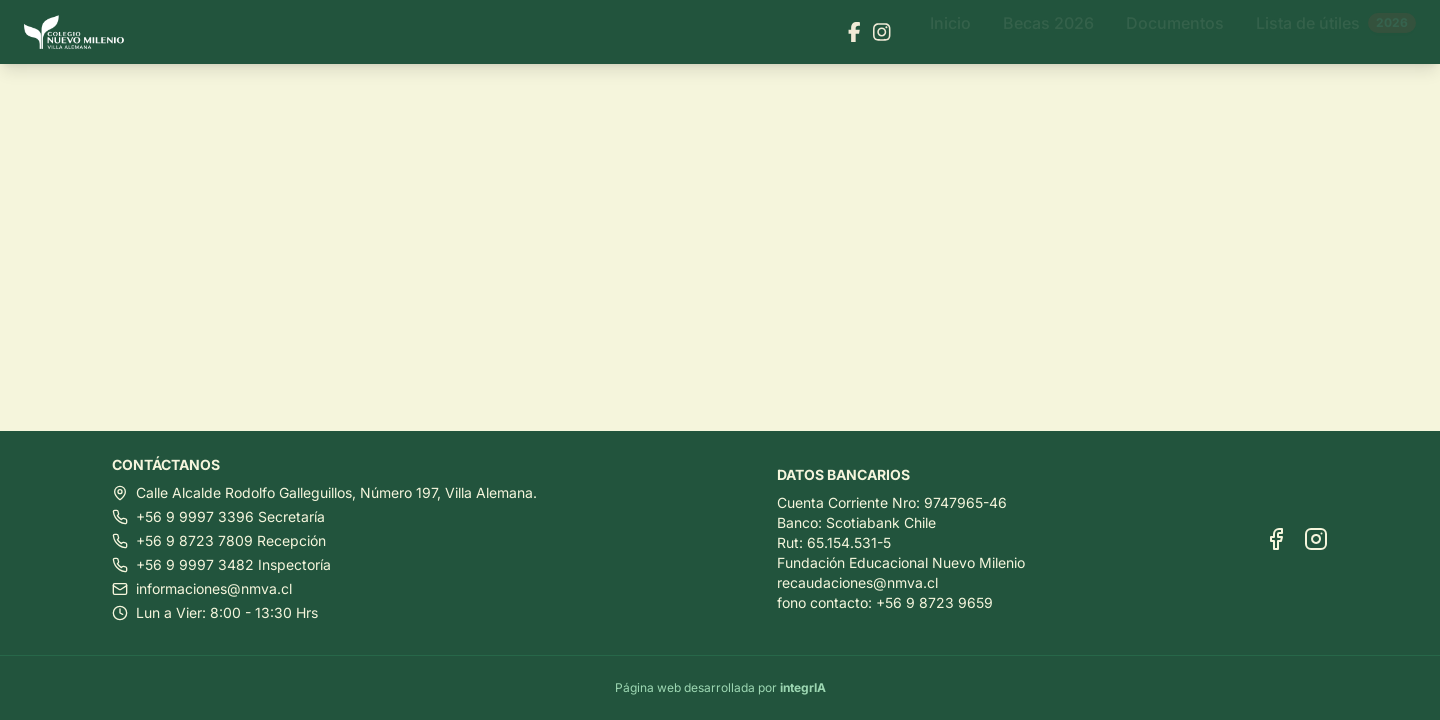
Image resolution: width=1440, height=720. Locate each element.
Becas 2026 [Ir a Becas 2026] (1048, 32)
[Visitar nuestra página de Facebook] (854, 32)
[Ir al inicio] (82, 32)
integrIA (803, 687)
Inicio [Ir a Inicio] (950, 32)
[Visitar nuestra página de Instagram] (882, 32)
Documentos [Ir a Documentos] (1175, 32)
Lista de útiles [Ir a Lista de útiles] (1336, 32)
